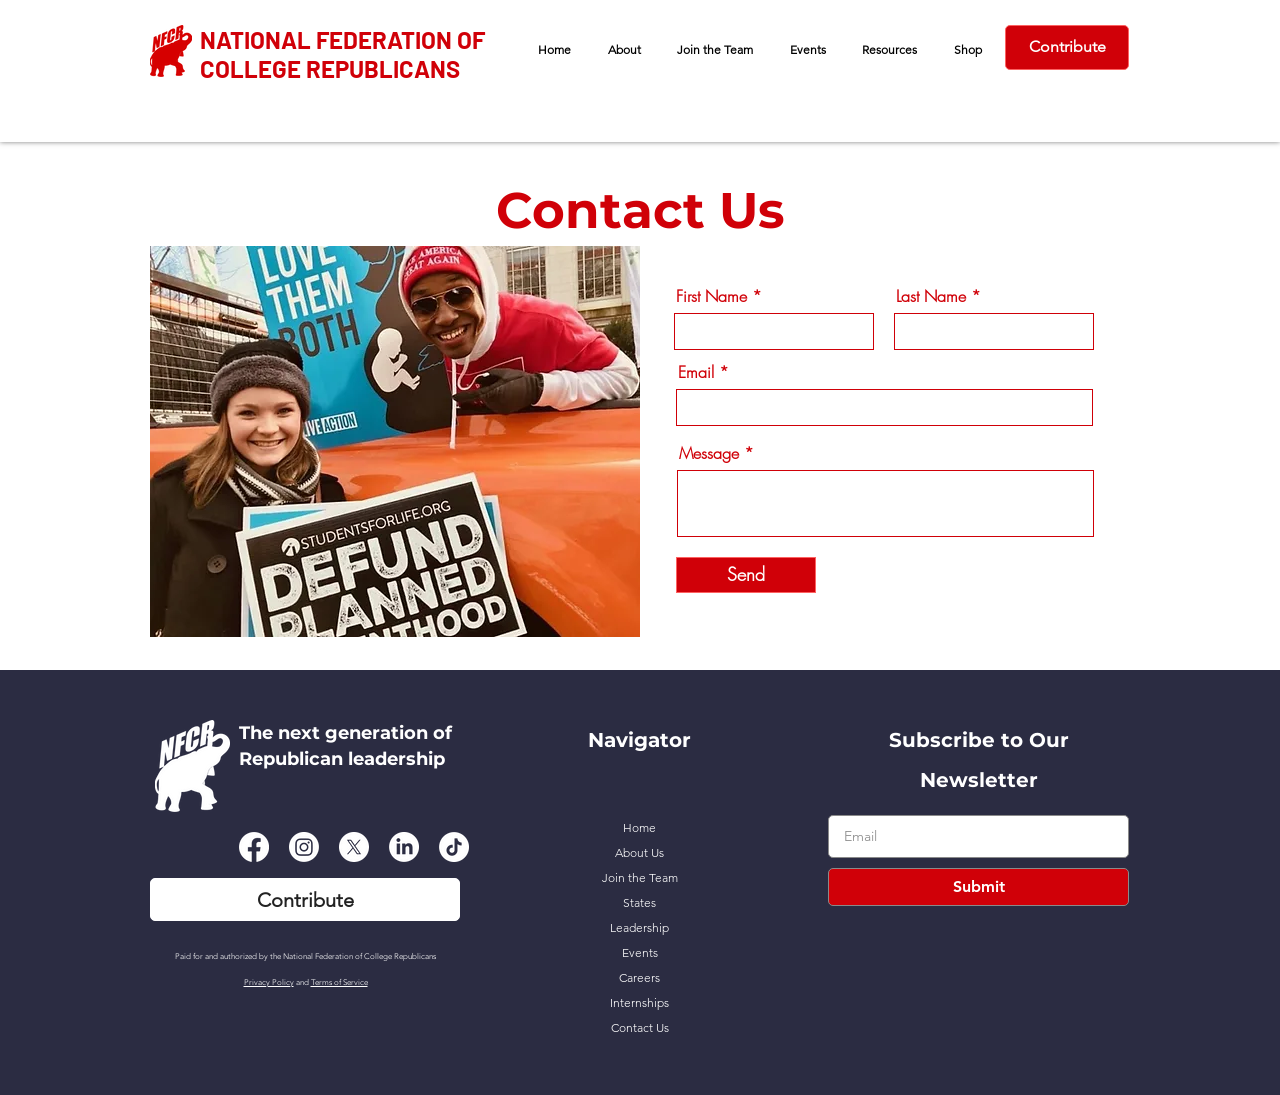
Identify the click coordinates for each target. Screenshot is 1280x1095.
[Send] (746, 575)
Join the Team (640, 877)
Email (696, 372)
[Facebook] (254, 847)
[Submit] (978, 887)
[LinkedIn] (404, 847)
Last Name (931, 296)
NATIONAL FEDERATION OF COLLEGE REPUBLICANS (342, 54)
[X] (354, 847)
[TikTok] (454, 847)
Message (709, 453)
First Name (711, 296)
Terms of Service (339, 982)
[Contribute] (1067, 47)
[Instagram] (304, 847)
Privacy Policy (269, 982)
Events (640, 952)
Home (639, 827)
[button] (625, 50)
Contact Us (640, 1027)
